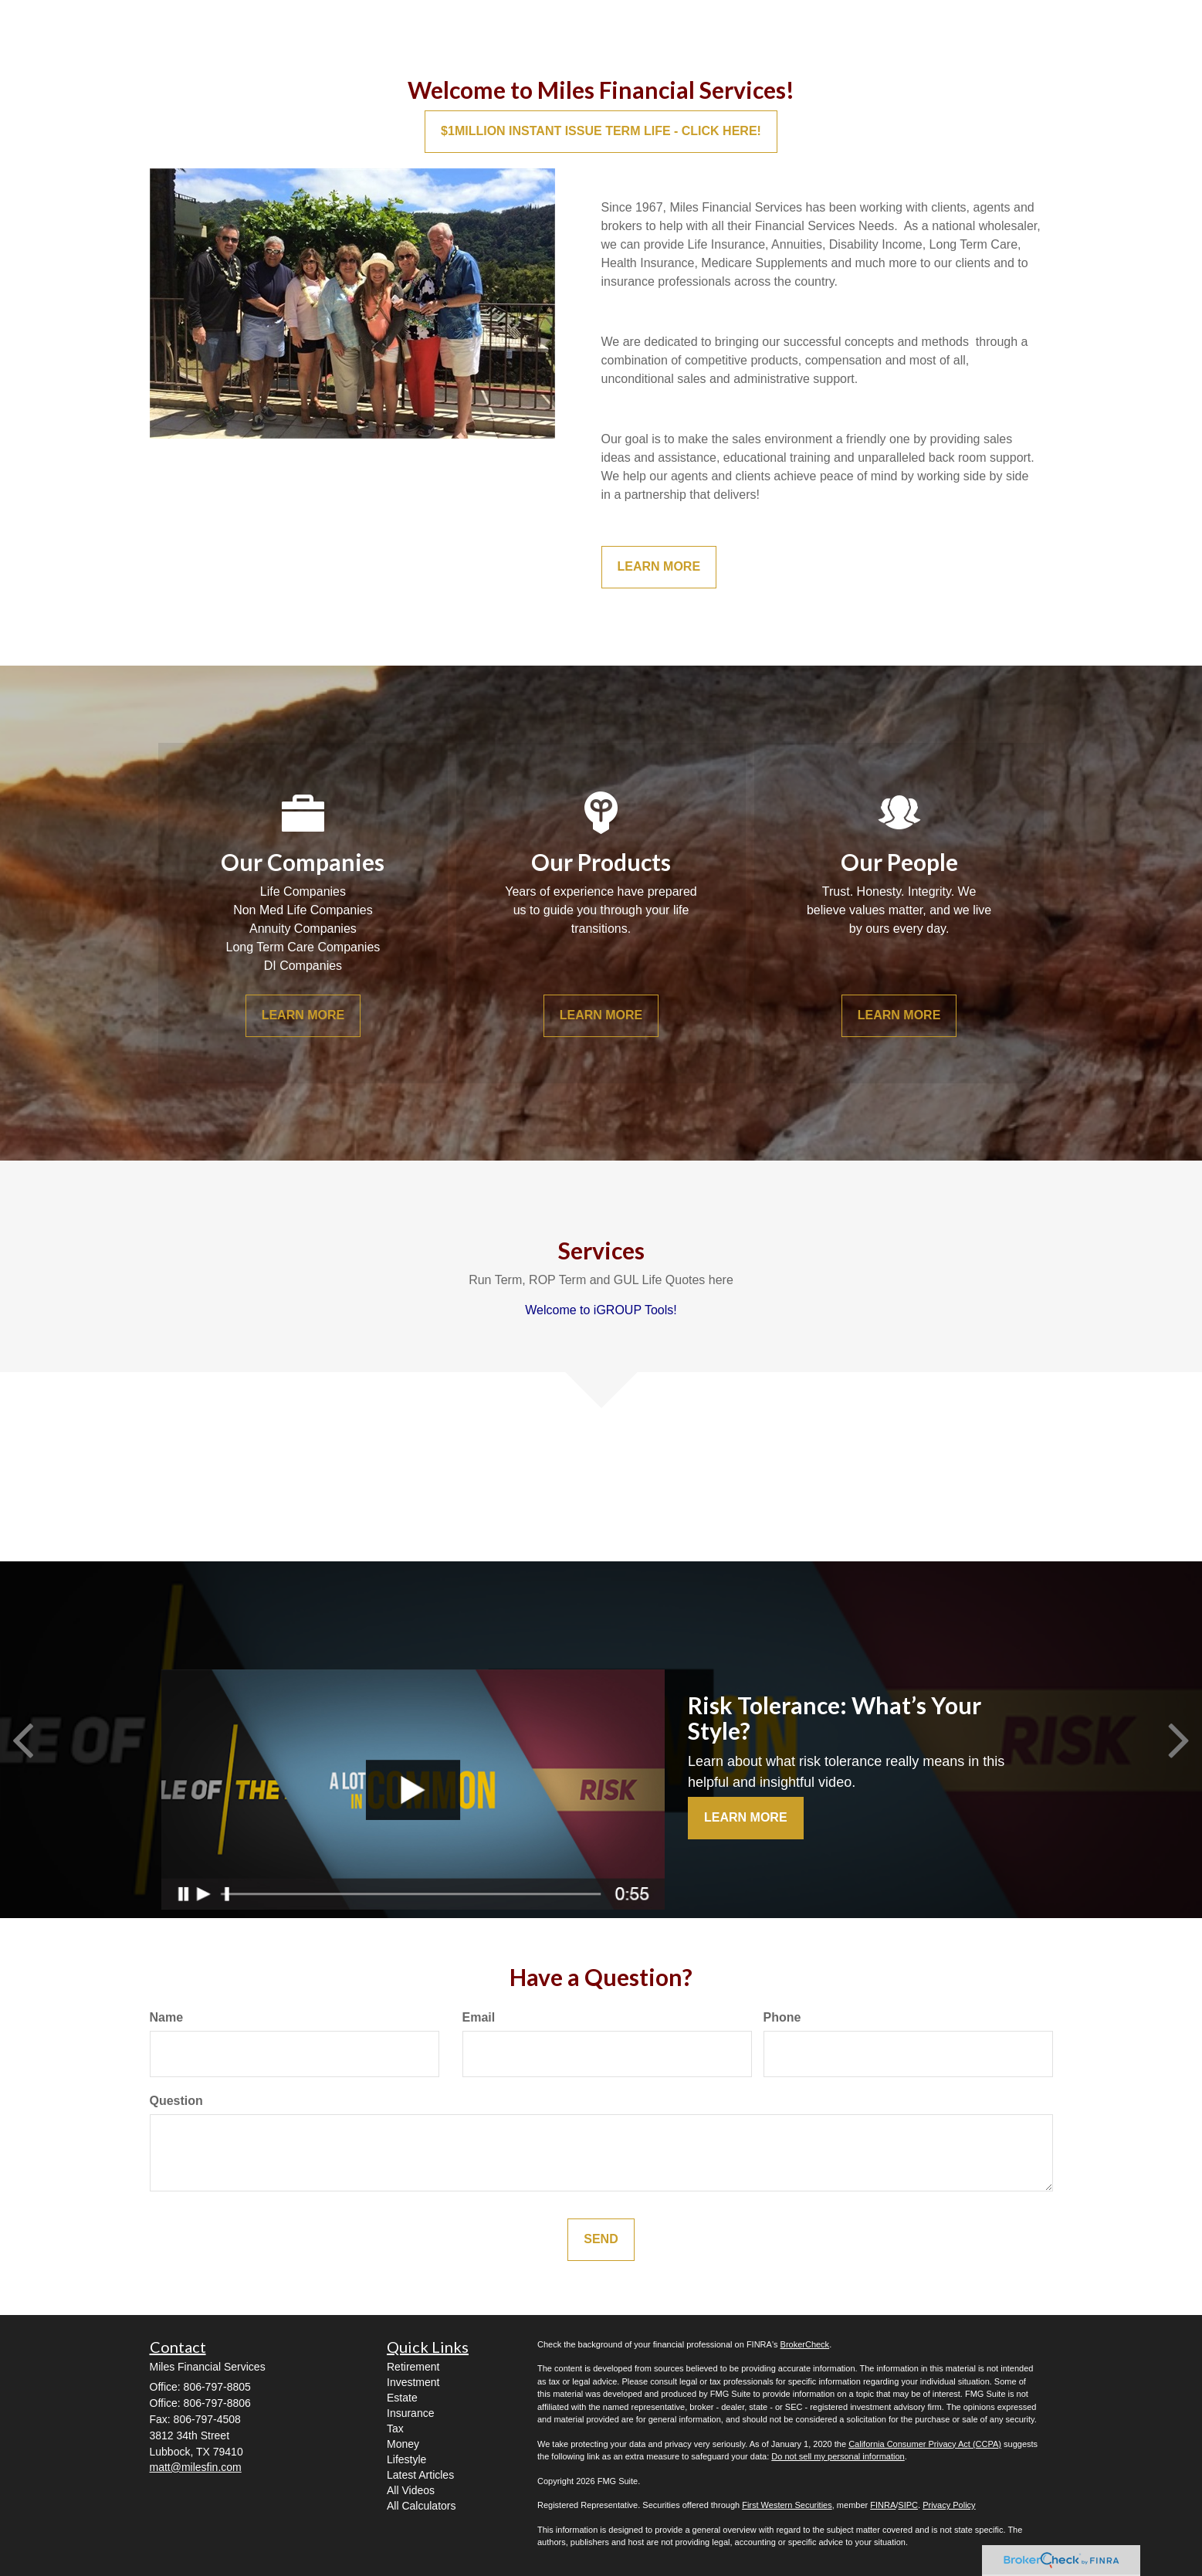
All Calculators (421, 2506)
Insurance (410, 2413)
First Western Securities (787, 2505)
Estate (402, 2397)
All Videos (411, 2490)
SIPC (908, 2505)
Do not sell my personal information (837, 2456)
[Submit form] (600, 2239)
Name (167, 2017)
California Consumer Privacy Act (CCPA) (924, 2444)
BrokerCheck (805, 2344)
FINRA (883, 2505)
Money (403, 2444)
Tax (395, 2428)
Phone (782, 2017)
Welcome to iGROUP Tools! (601, 1310)
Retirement (413, 2367)
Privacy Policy (949, 2505)
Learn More (745, 1817)
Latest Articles (420, 2475)
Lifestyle (406, 2459)
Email (479, 2017)
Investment (413, 2382)
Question (176, 2100)
